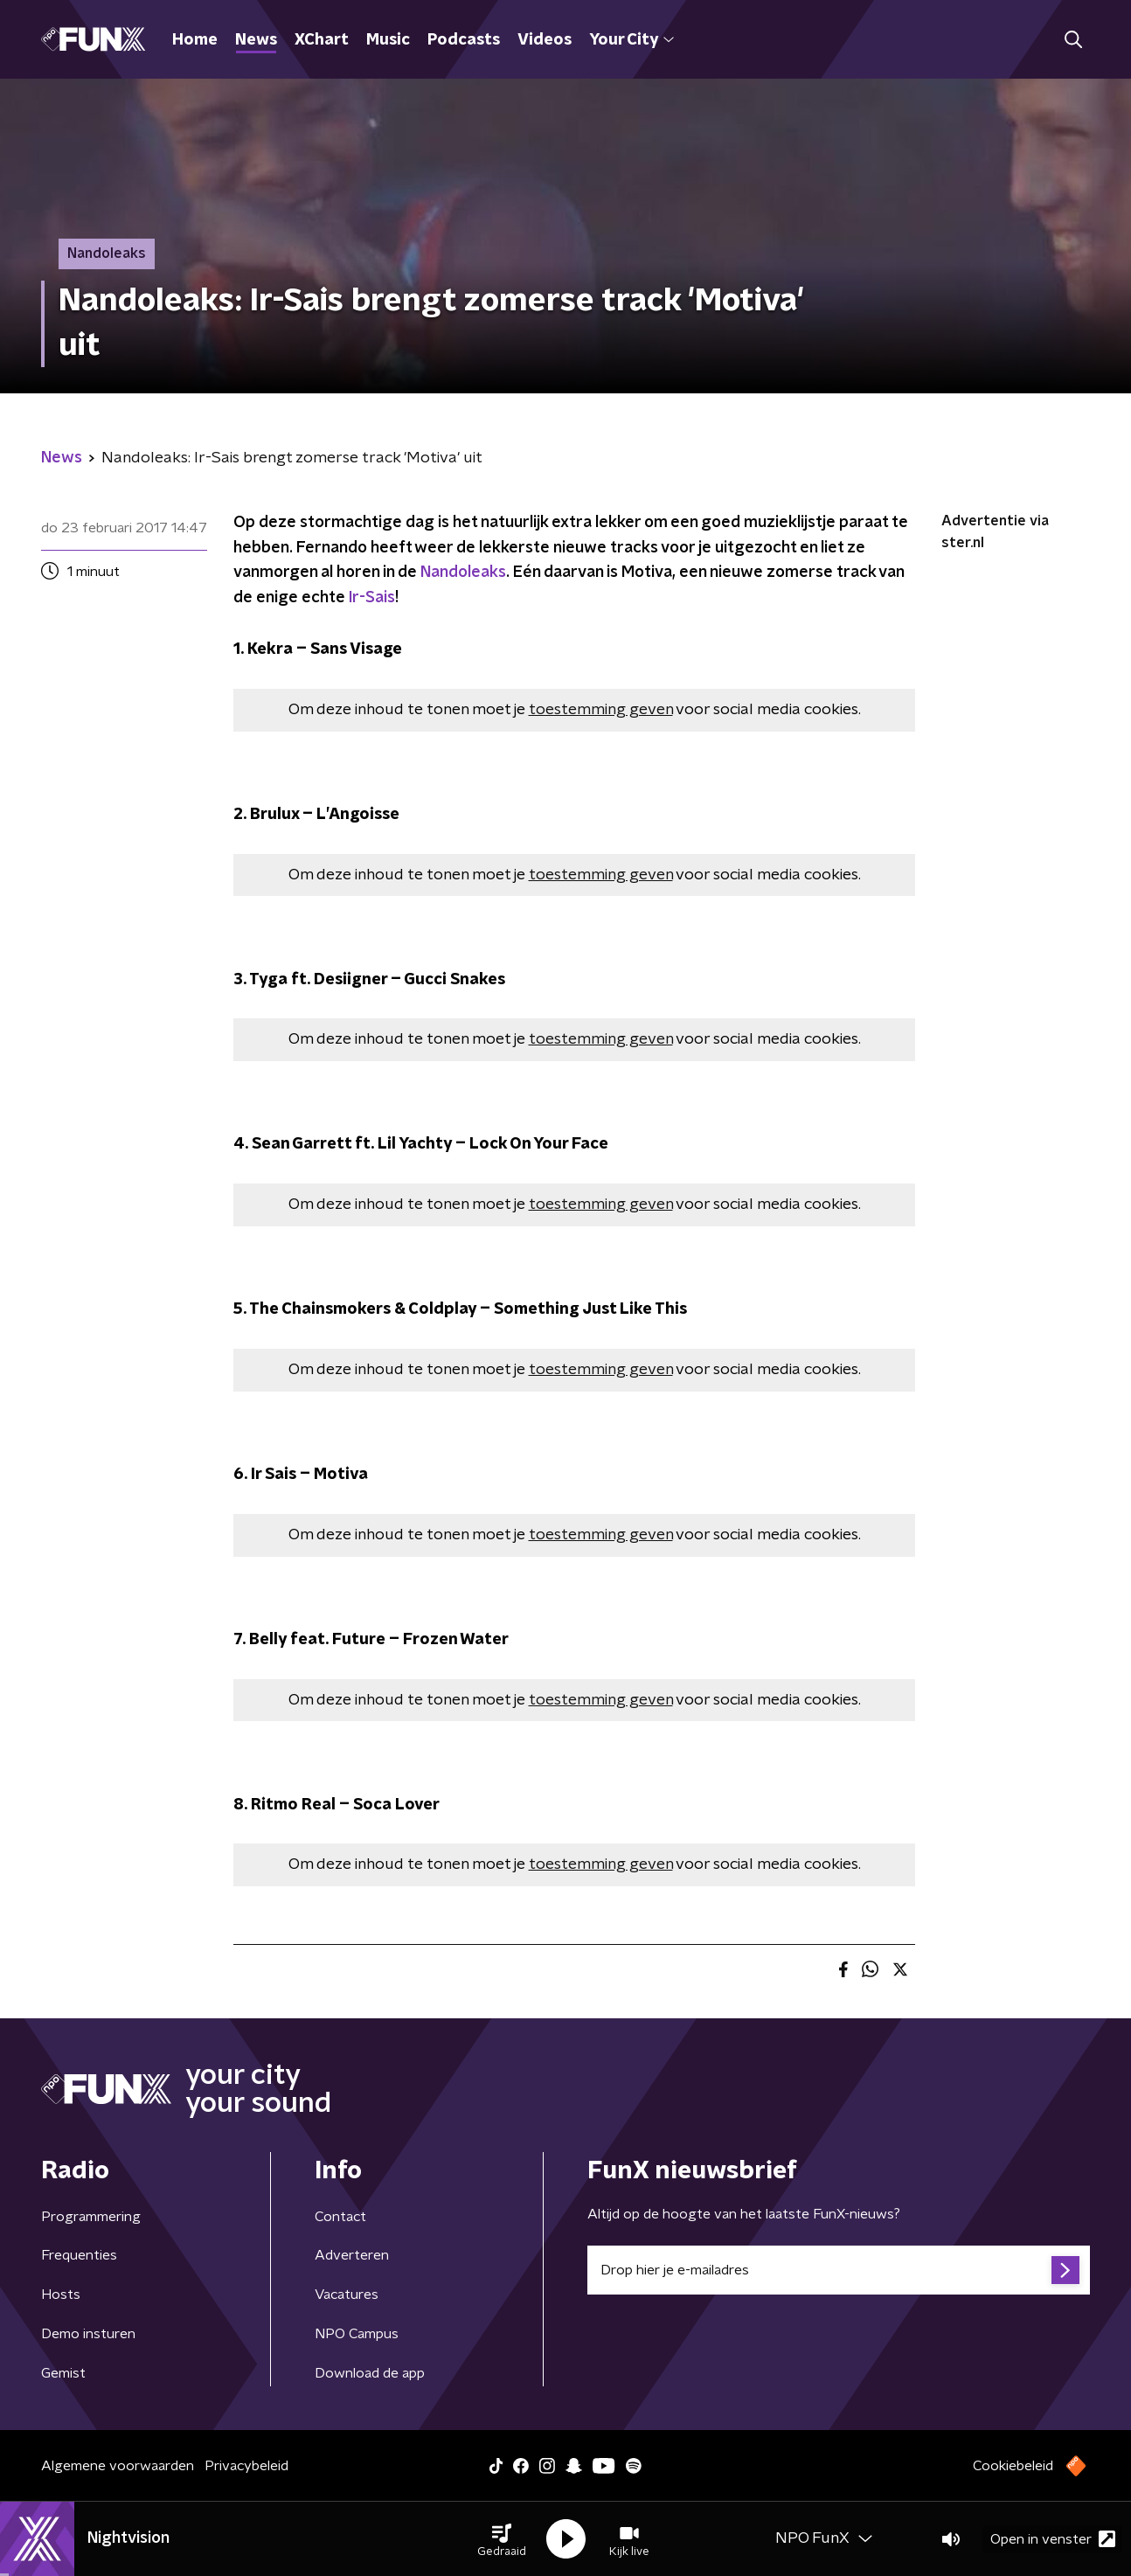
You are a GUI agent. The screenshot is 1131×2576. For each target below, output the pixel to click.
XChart (322, 40)
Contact (340, 2217)
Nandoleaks (463, 572)
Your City (631, 40)
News (256, 40)
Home (195, 40)
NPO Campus (357, 2334)
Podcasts (463, 40)
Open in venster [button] (1052, 2539)
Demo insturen (88, 2334)
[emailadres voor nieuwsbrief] (838, 2270)
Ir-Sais (372, 598)
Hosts (60, 2295)
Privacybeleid (246, 2466)
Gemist (63, 2373)
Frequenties (79, 2255)
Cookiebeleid (1013, 2466)
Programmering (91, 2217)
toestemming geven (601, 710)
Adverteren (352, 2255)
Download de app (370, 2373)
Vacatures (346, 2295)
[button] (502, 2539)
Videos (544, 40)
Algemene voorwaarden (117, 2466)
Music (388, 40)
